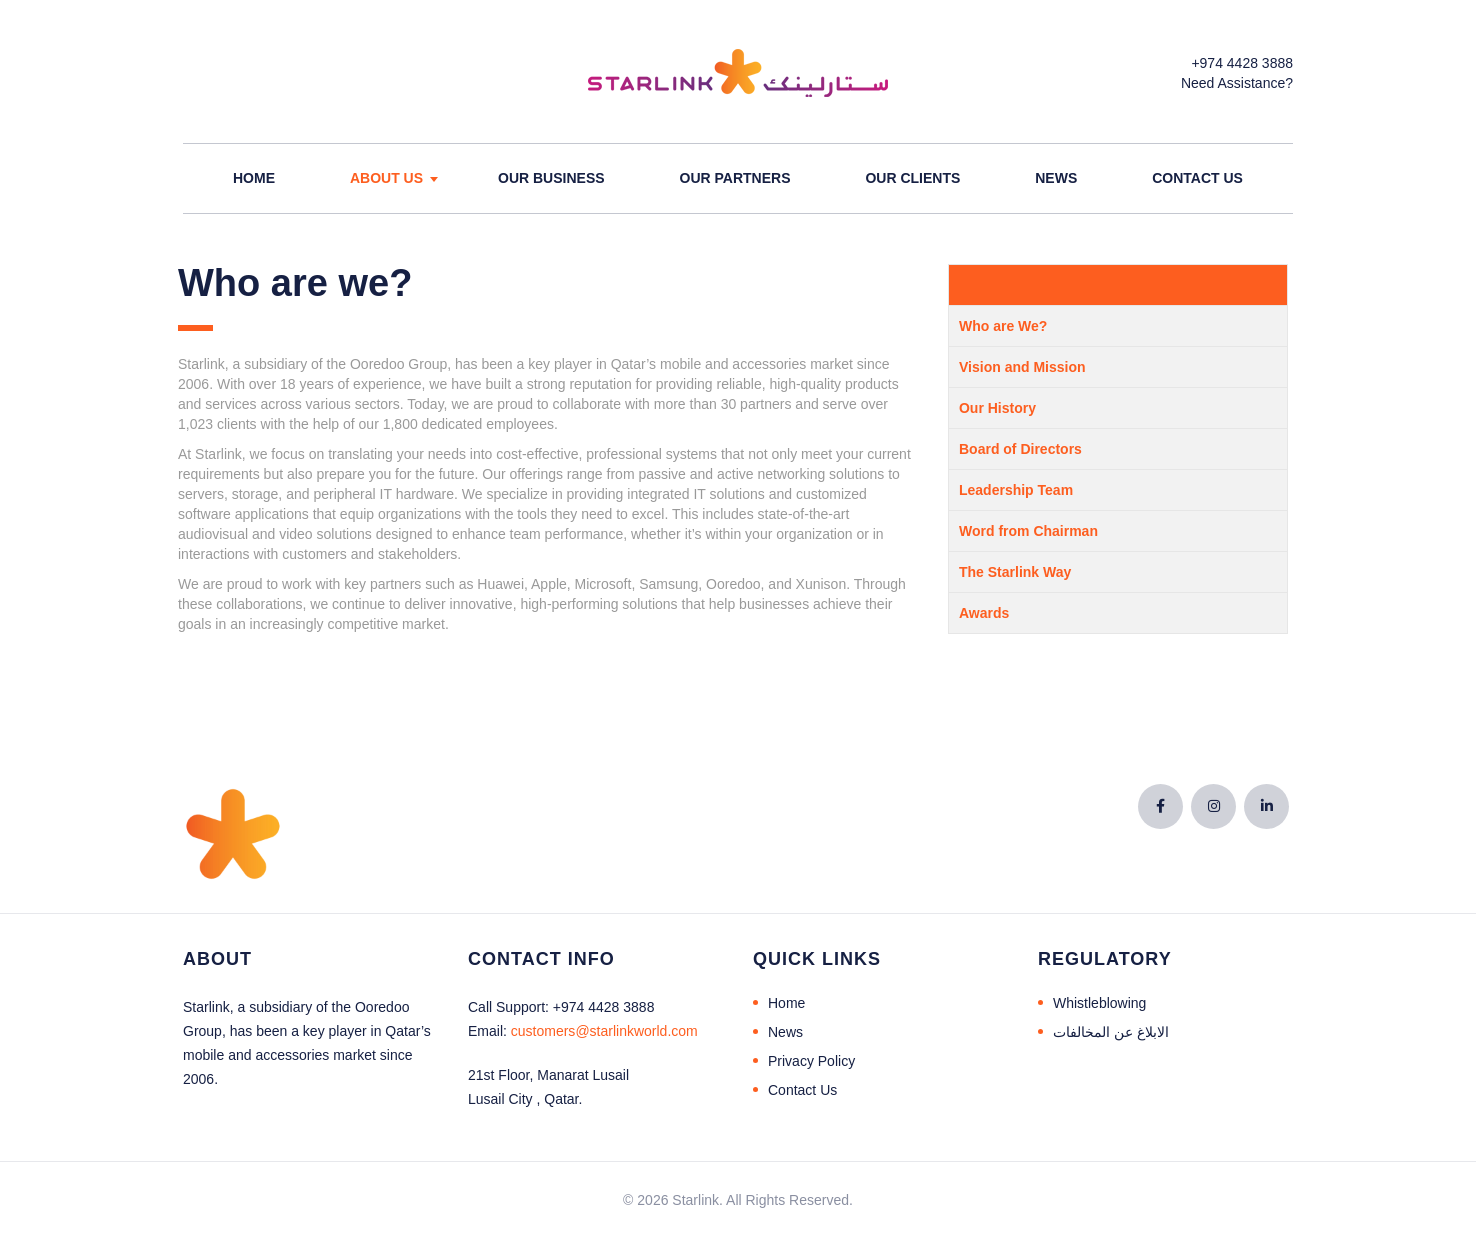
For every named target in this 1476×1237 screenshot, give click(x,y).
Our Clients (912, 178)
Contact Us (1197, 178)
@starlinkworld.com (604, 1031)
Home (254, 178)
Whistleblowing (1099, 1003)
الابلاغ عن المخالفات (1111, 1032)
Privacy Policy (811, 1061)
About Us (386, 178)
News (1056, 178)
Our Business (551, 178)
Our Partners (735, 178)
